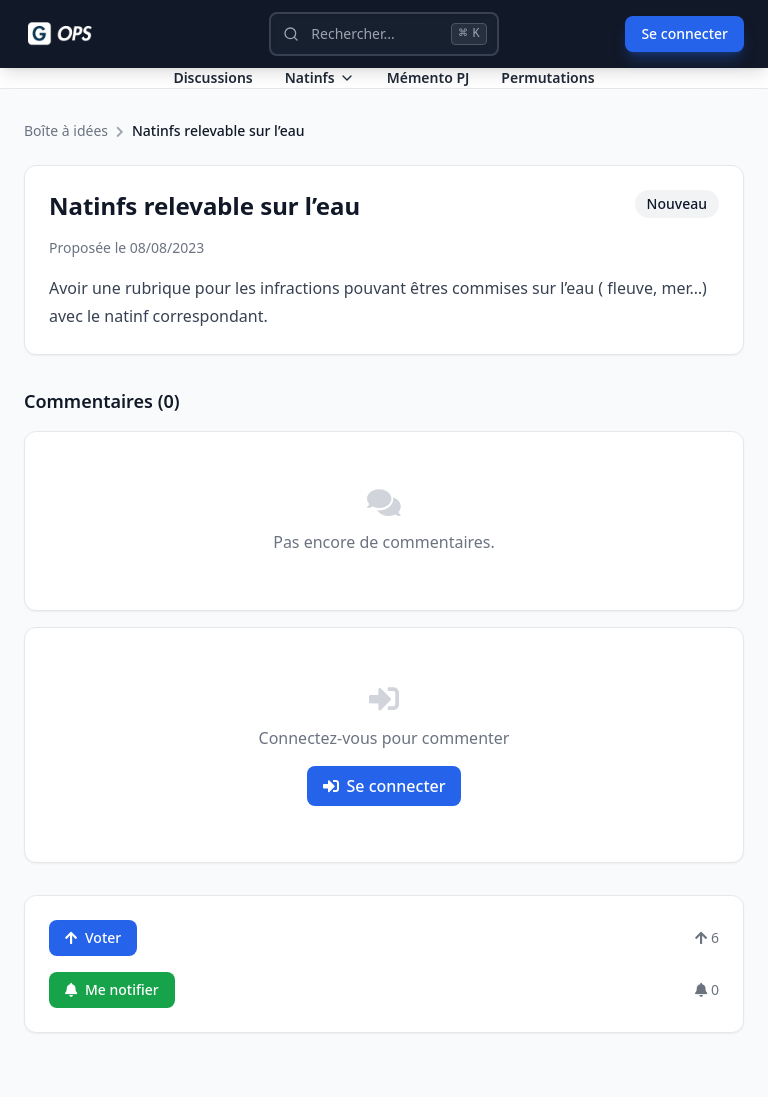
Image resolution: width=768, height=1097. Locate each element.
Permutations (547, 93)
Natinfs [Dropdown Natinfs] (320, 93)
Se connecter (684, 33)
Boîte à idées (66, 162)
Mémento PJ (428, 93)
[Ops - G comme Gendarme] (74, 34)
